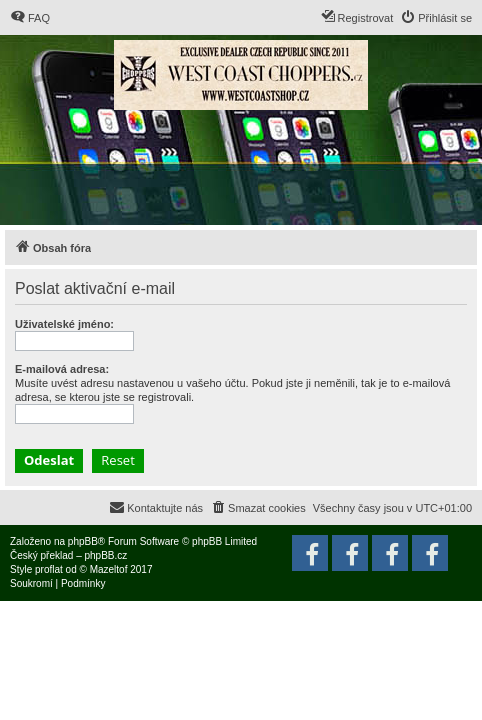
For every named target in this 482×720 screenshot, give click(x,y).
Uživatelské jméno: (64, 324)
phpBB (83, 541)
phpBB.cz (105, 555)
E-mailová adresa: (62, 369)
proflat (49, 569)
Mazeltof (109, 569)
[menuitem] (30, 18)
